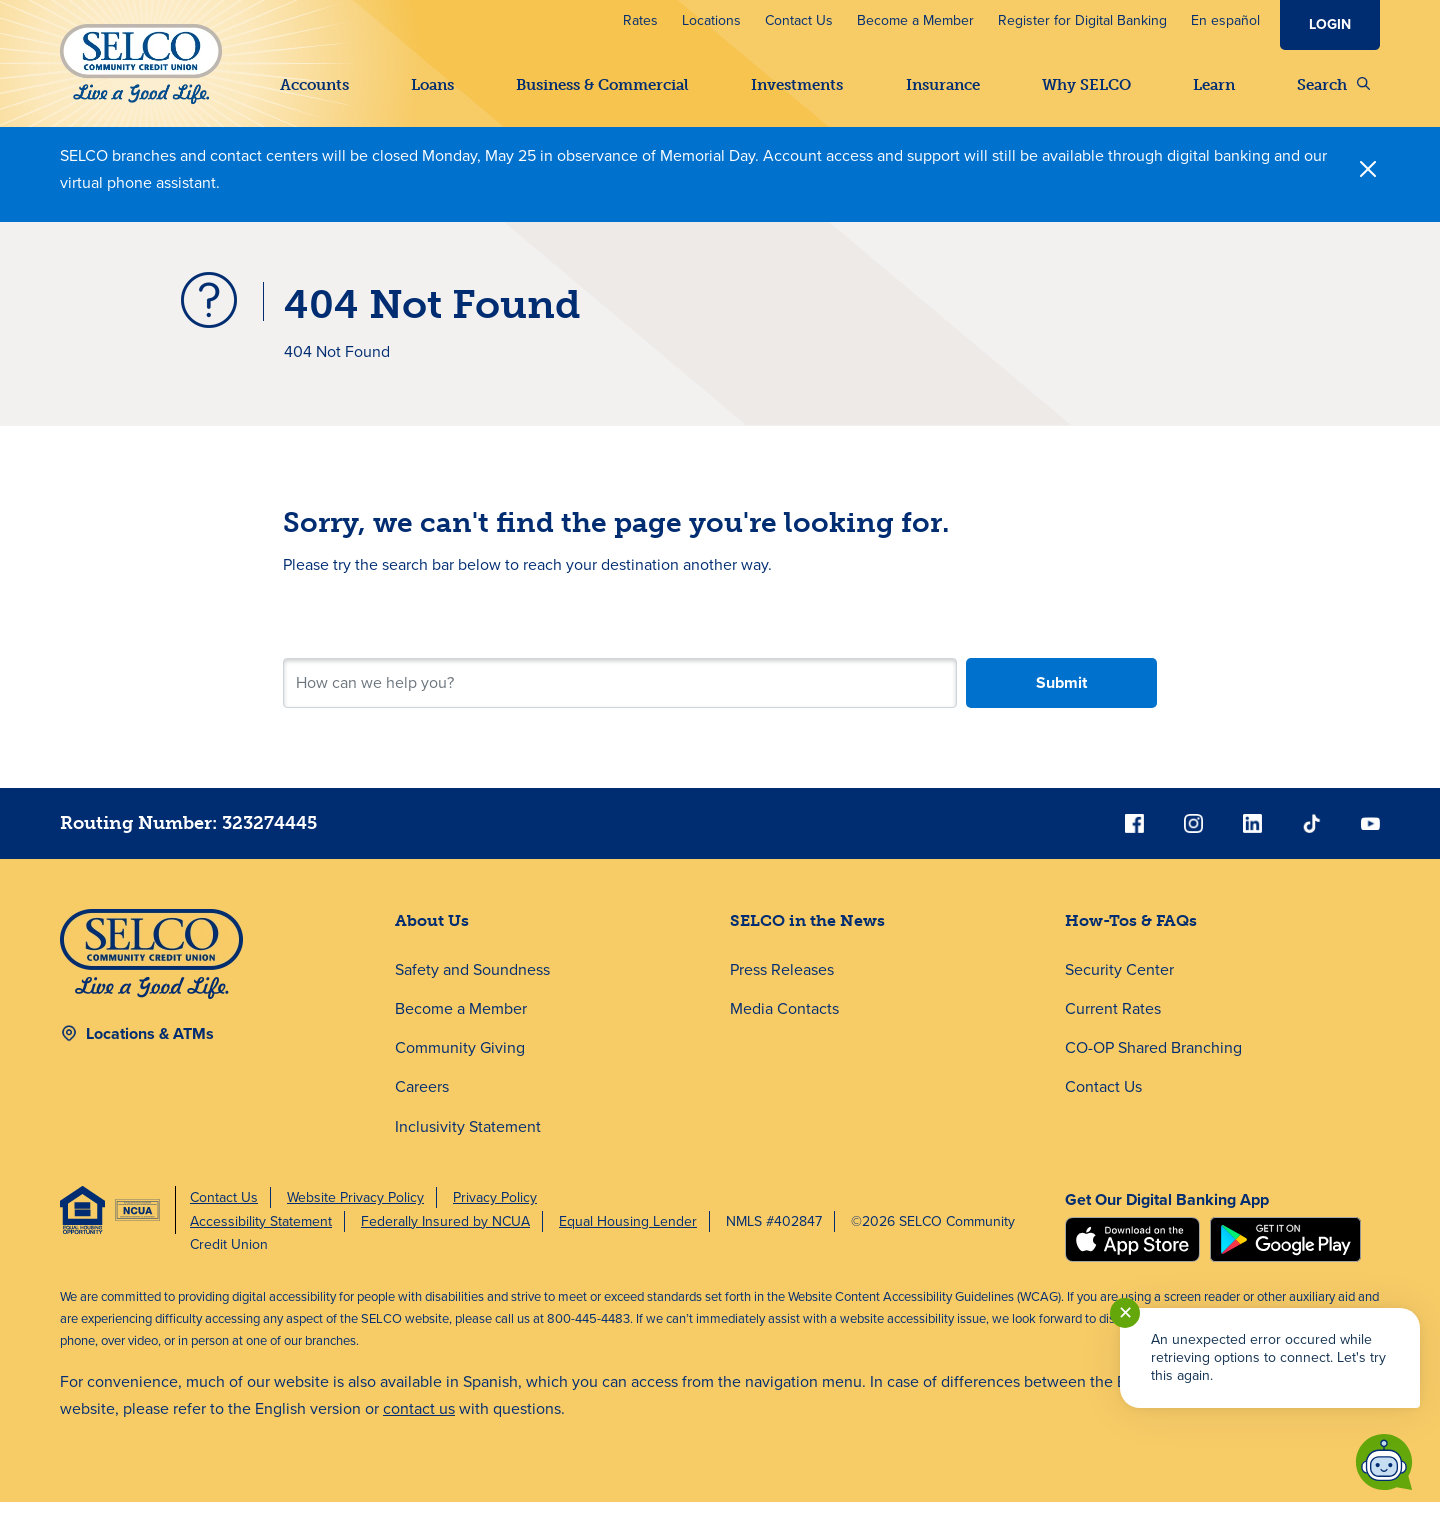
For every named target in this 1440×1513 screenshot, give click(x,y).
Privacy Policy (495, 1208)
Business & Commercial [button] (602, 85)
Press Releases (782, 980)
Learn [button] (1214, 85)
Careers (422, 1098)
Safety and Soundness (472, 980)
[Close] (1368, 180)
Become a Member (915, 20)
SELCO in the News (807, 931)
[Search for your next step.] (620, 694)
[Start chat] (1384, 1462)
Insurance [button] (943, 85)
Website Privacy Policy (355, 1208)
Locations (711, 20)
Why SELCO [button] (1086, 85)
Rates (640, 20)
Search (1333, 85)
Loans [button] (432, 85)
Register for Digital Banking (1082, 20)
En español (1225, 20)
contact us (419, 1420)
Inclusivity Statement (468, 1137)
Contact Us (799, 20)
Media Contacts (784, 1019)
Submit (1061, 693)
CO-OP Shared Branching (1153, 1058)
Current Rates (1113, 1019)
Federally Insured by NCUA (445, 1232)
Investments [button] (797, 85)
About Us (432, 931)
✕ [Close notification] (1125, 1313)
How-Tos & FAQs (1131, 931)
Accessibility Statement (261, 1232)
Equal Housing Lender (628, 1232)
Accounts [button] (314, 85)
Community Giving (460, 1058)
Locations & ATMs (150, 1044)
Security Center (1119, 980)
